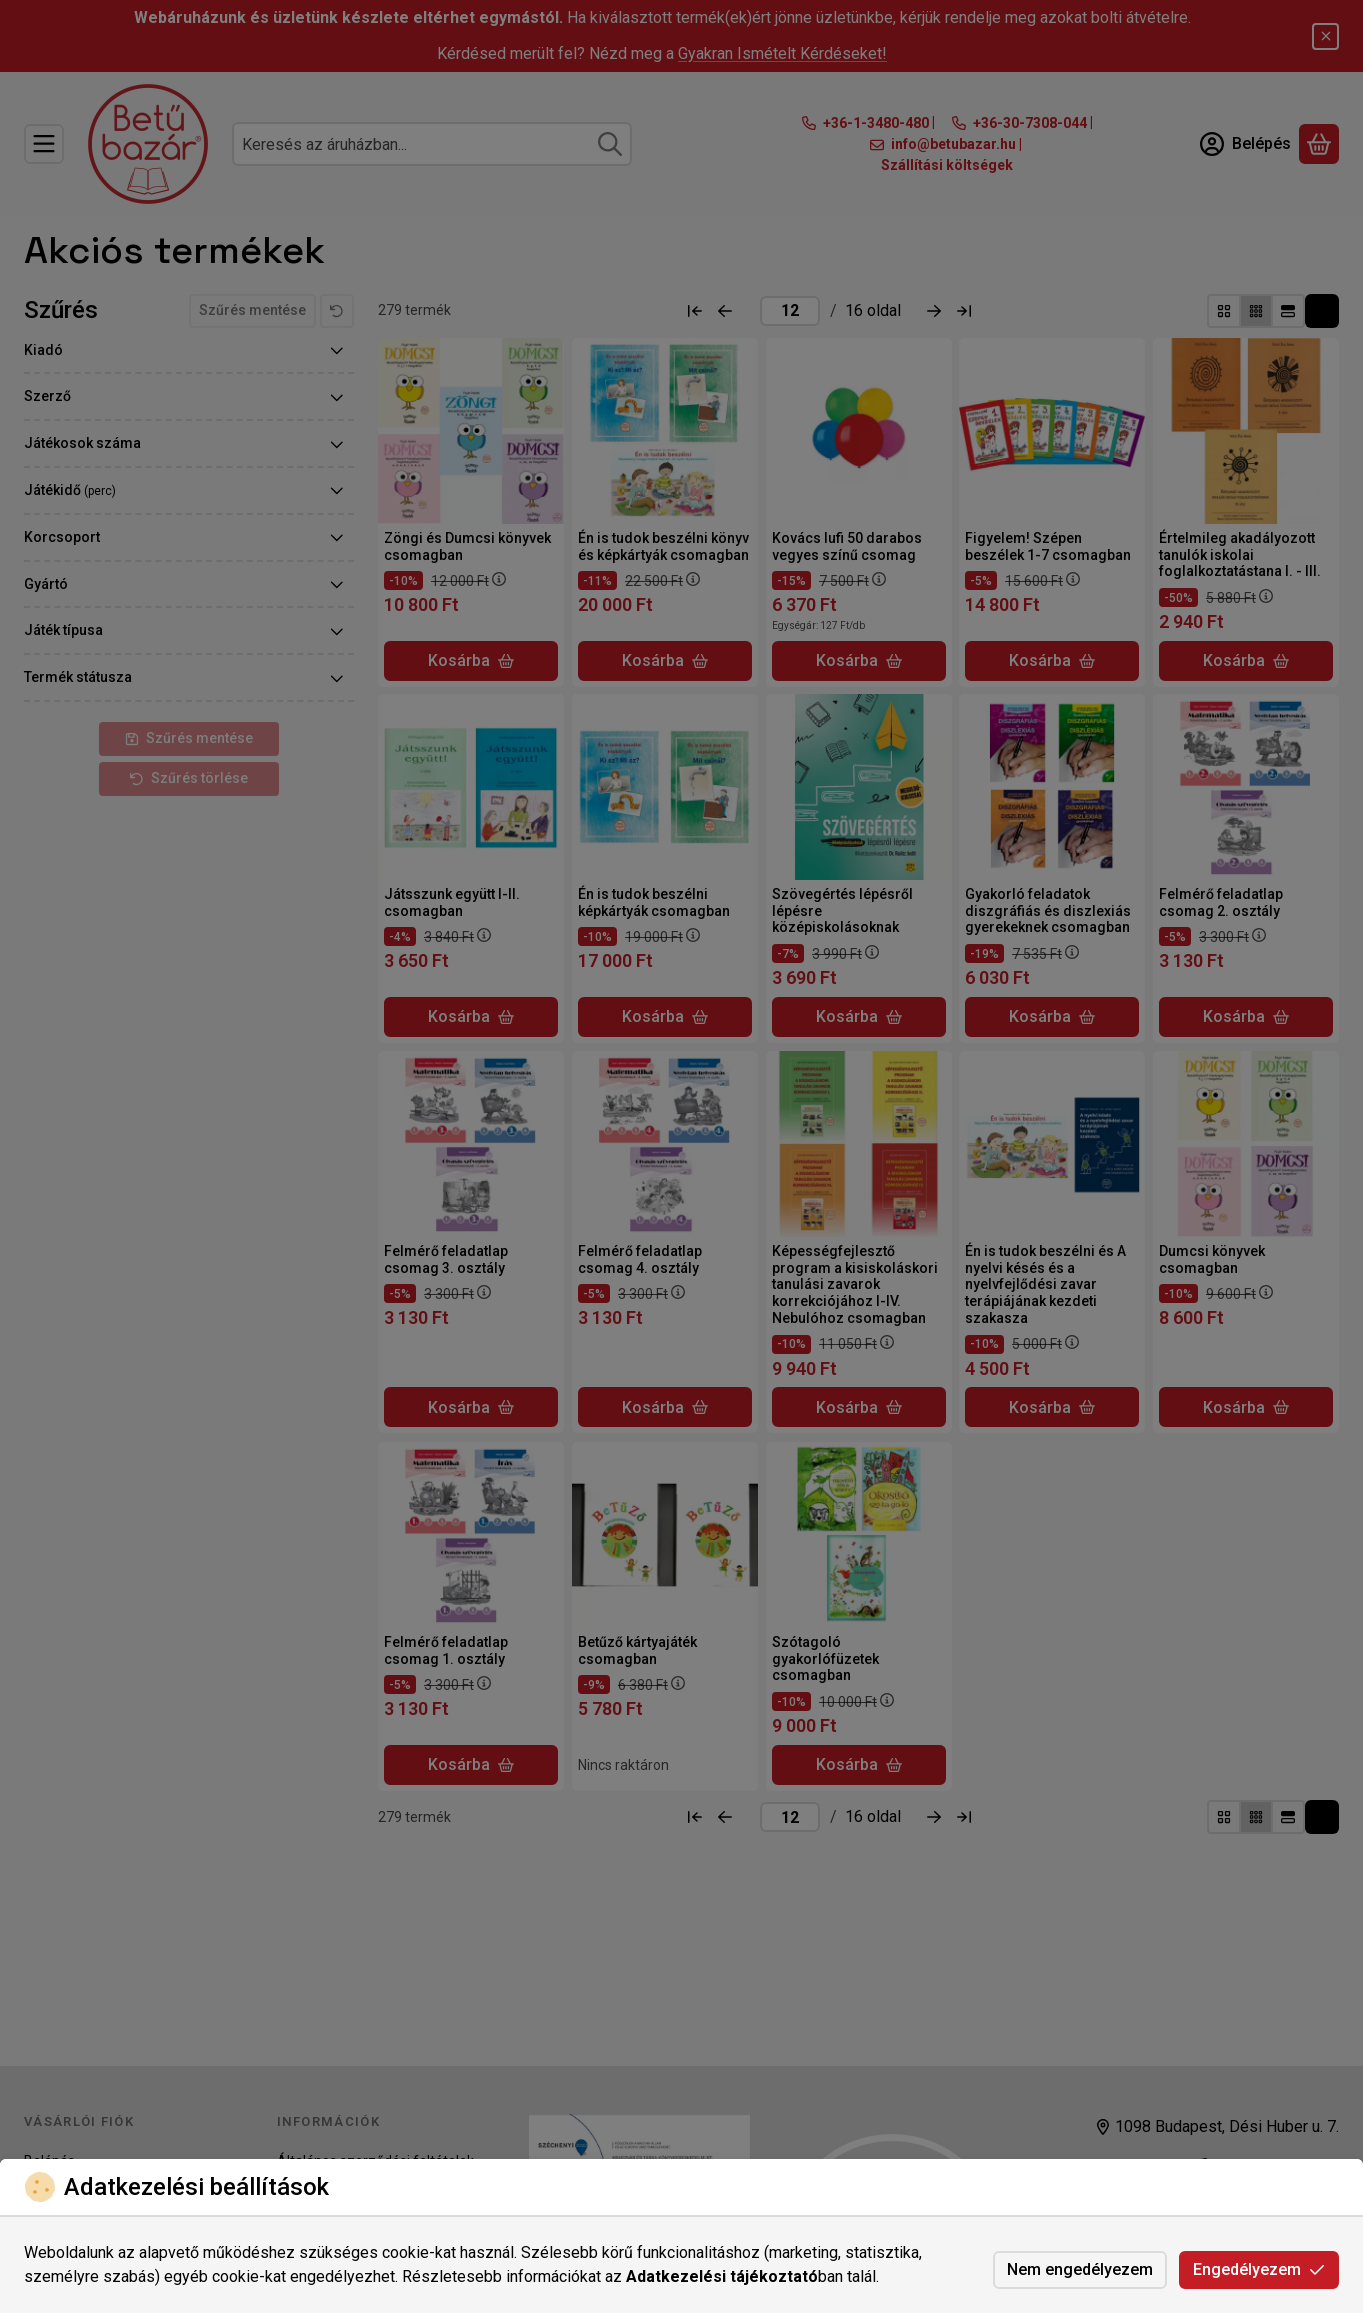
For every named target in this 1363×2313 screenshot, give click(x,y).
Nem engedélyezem (1080, 2269)
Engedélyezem (1259, 2269)
